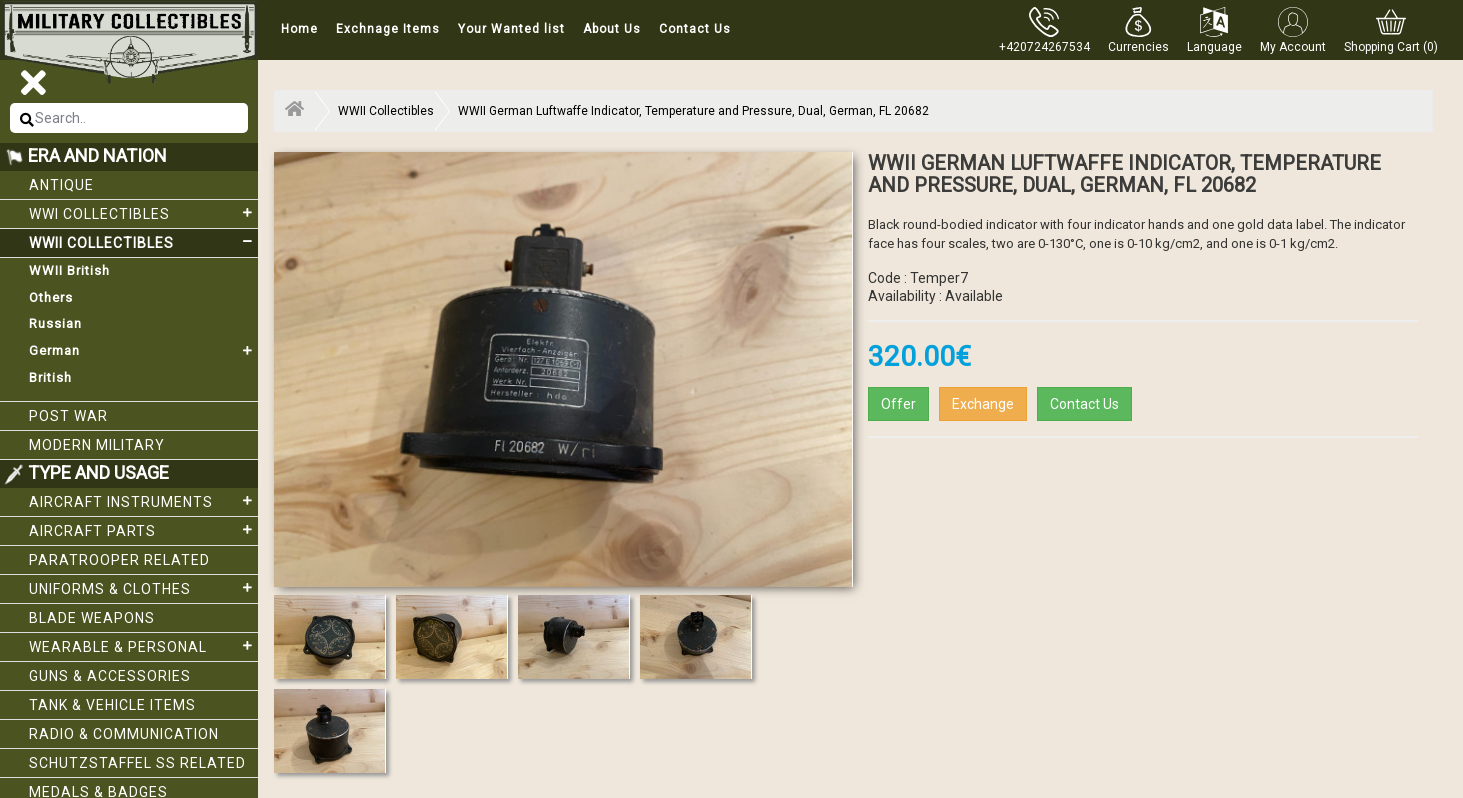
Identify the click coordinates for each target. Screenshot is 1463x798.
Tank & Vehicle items (112, 705)
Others (51, 297)
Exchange (983, 404)
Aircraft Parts (143, 530)
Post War (68, 416)
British (50, 377)
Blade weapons (92, 618)
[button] (1138, 30)
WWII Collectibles (143, 242)
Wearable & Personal (143, 646)
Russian (55, 323)
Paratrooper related (119, 560)
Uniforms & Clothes (143, 588)
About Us (612, 29)
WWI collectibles (143, 213)
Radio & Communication (124, 734)
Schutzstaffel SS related (137, 763)
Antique (61, 185)
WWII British (69, 270)
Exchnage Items (388, 29)
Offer (898, 404)
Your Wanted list (511, 29)
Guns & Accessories (110, 676)
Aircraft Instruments (143, 501)
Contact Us (695, 29)
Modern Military (97, 445)
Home (299, 29)
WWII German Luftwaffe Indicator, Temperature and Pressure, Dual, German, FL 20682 (693, 111)
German (143, 351)
